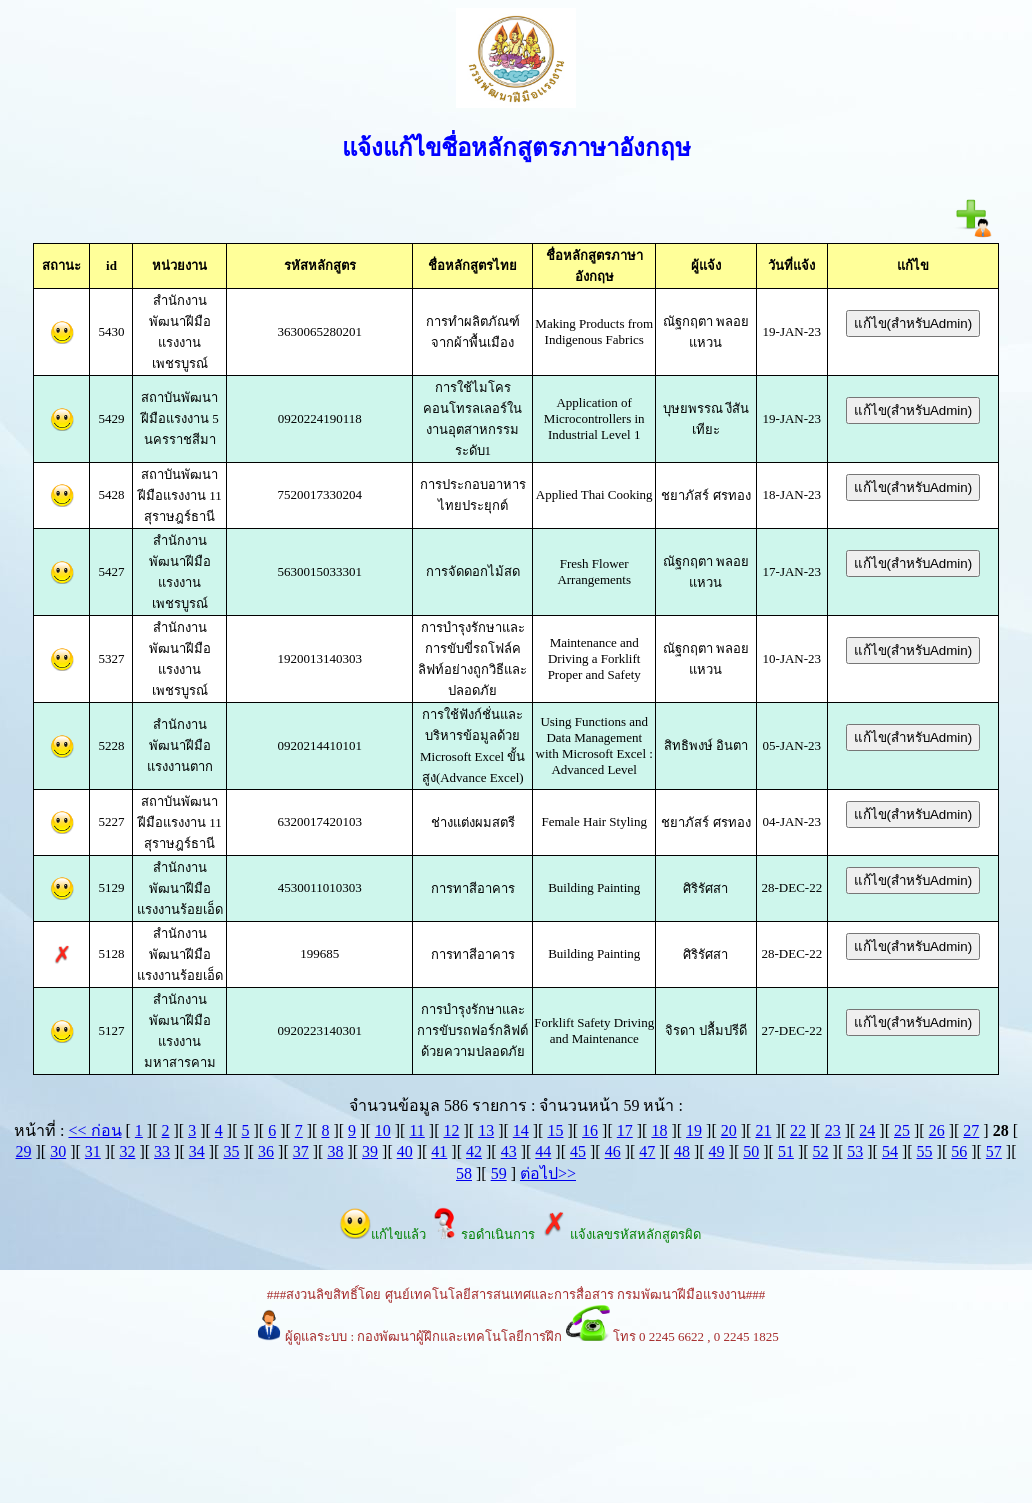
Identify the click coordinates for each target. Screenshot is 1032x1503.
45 (578, 1151)
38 (335, 1151)
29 (23, 1151)
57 (994, 1151)
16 (590, 1130)
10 (383, 1130)
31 (93, 1151)
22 (798, 1130)
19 (694, 1130)
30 (58, 1151)
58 (464, 1173)
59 (499, 1173)
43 (509, 1151)
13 (486, 1130)
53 (855, 1151)
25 (902, 1130)
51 (786, 1151)
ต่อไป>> (548, 1173)
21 (763, 1130)
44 (543, 1151)
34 (197, 1151)
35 (231, 1151)
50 (751, 1151)
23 (833, 1130)
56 (959, 1151)
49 (717, 1151)
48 (682, 1151)
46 (613, 1151)
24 (867, 1130)
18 (659, 1130)
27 (971, 1130)
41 (439, 1151)
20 (729, 1130)
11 (416, 1130)
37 (301, 1151)
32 (127, 1151)
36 (266, 1151)
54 (890, 1151)
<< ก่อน (94, 1130)
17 (625, 1130)
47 (647, 1151)
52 (821, 1151)
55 (925, 1151)
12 (451, 1130)
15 (555, 1130)
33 (162, 1151)
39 (370, 1151)
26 (937, 1130)
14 (521, 1130)
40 (405, 1151)
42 (474, 1151)
